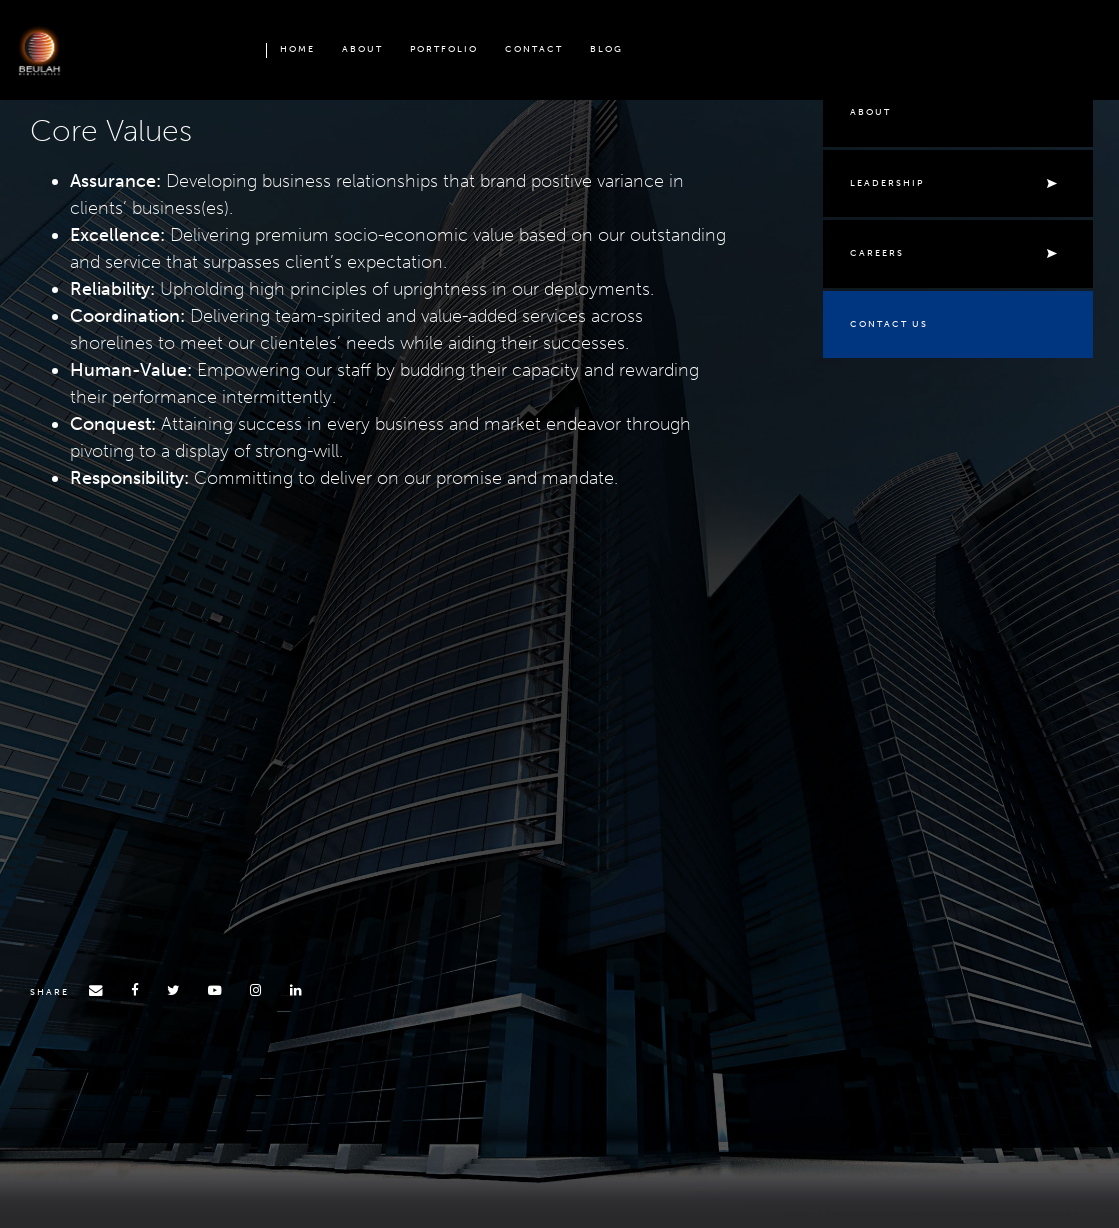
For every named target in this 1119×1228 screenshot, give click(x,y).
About (362, 49)
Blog (606, 49)
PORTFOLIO (444, 49)
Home (297, 49)
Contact (534, 49)
